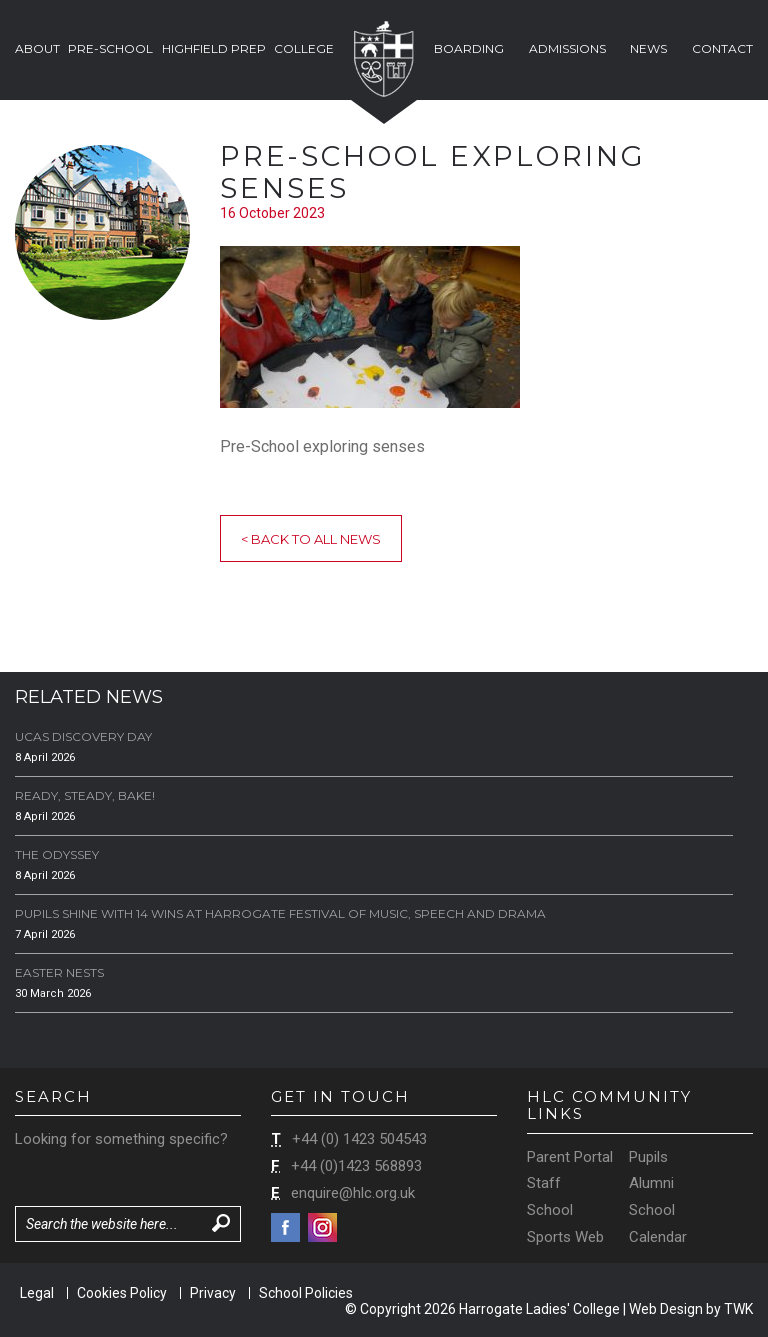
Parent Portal (570, 1157)
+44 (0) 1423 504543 (359, 1139)
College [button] (304, 48)
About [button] (37, 48)
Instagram (322, 1227)
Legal (37, 1293)
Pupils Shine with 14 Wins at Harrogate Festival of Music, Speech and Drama (280, 913)
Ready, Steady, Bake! (85, 795)
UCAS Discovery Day (83, 736)
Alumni (651, 1183)
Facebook (285, 1227)
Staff (544, 1183)
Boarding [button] (469, 48)
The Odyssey (57, 854)
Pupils (648, 1157)
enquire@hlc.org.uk (353, 1193)
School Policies (306, 1293)
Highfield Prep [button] (214, 48)
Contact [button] (722, 48)
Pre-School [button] (110, 48)
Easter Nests (59, 972)
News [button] (648, 48)
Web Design (666, 1309)
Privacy (213, 1293)
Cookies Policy (122, 1293)
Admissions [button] (567, 48)
